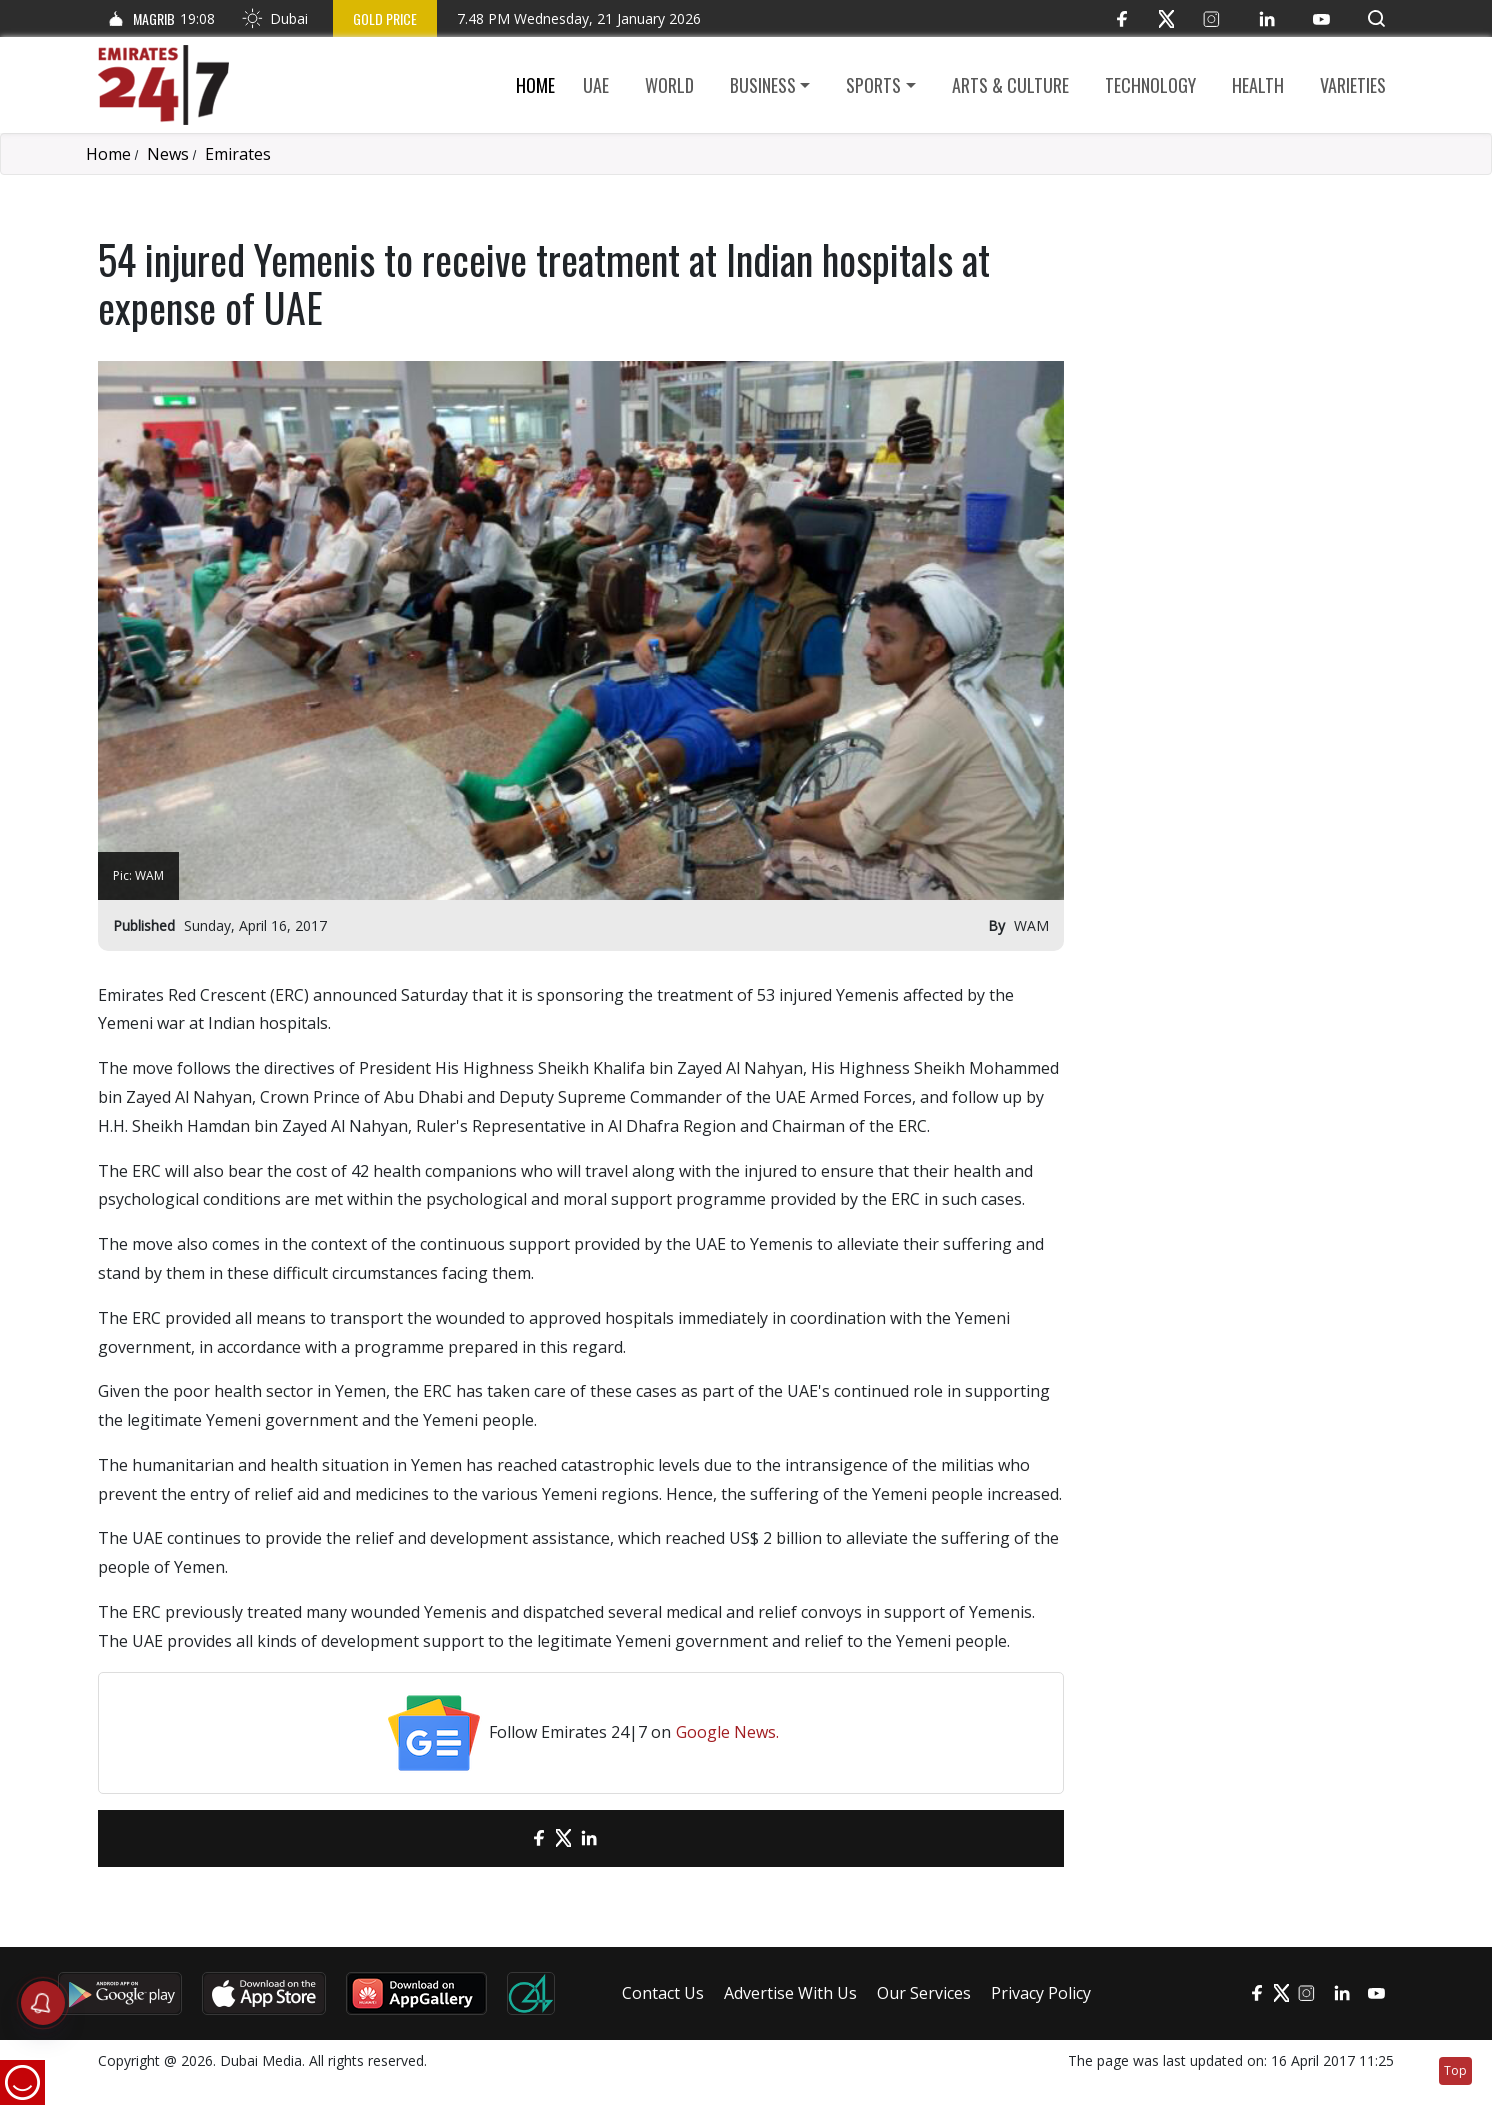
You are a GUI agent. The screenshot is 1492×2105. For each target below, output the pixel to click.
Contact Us (663, 1993)
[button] (1376, 18)
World (669, 85)
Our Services (924, 1993)
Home (535, 85)
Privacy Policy (1041, 1993)
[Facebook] (1121, 18)
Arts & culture (1010, 85)
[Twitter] (1166, 18)
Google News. (727, 1732)
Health (1258, 85)
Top (1455, 2070)
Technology (1150, 85)
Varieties (1353, 85)
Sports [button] (873, 85)
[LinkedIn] (1266, 18)
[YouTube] (1321, 18)
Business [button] (763, 85)
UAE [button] (596, 85)
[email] (503, 1838)
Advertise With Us (790, 1993)
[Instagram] (1211, 18)
